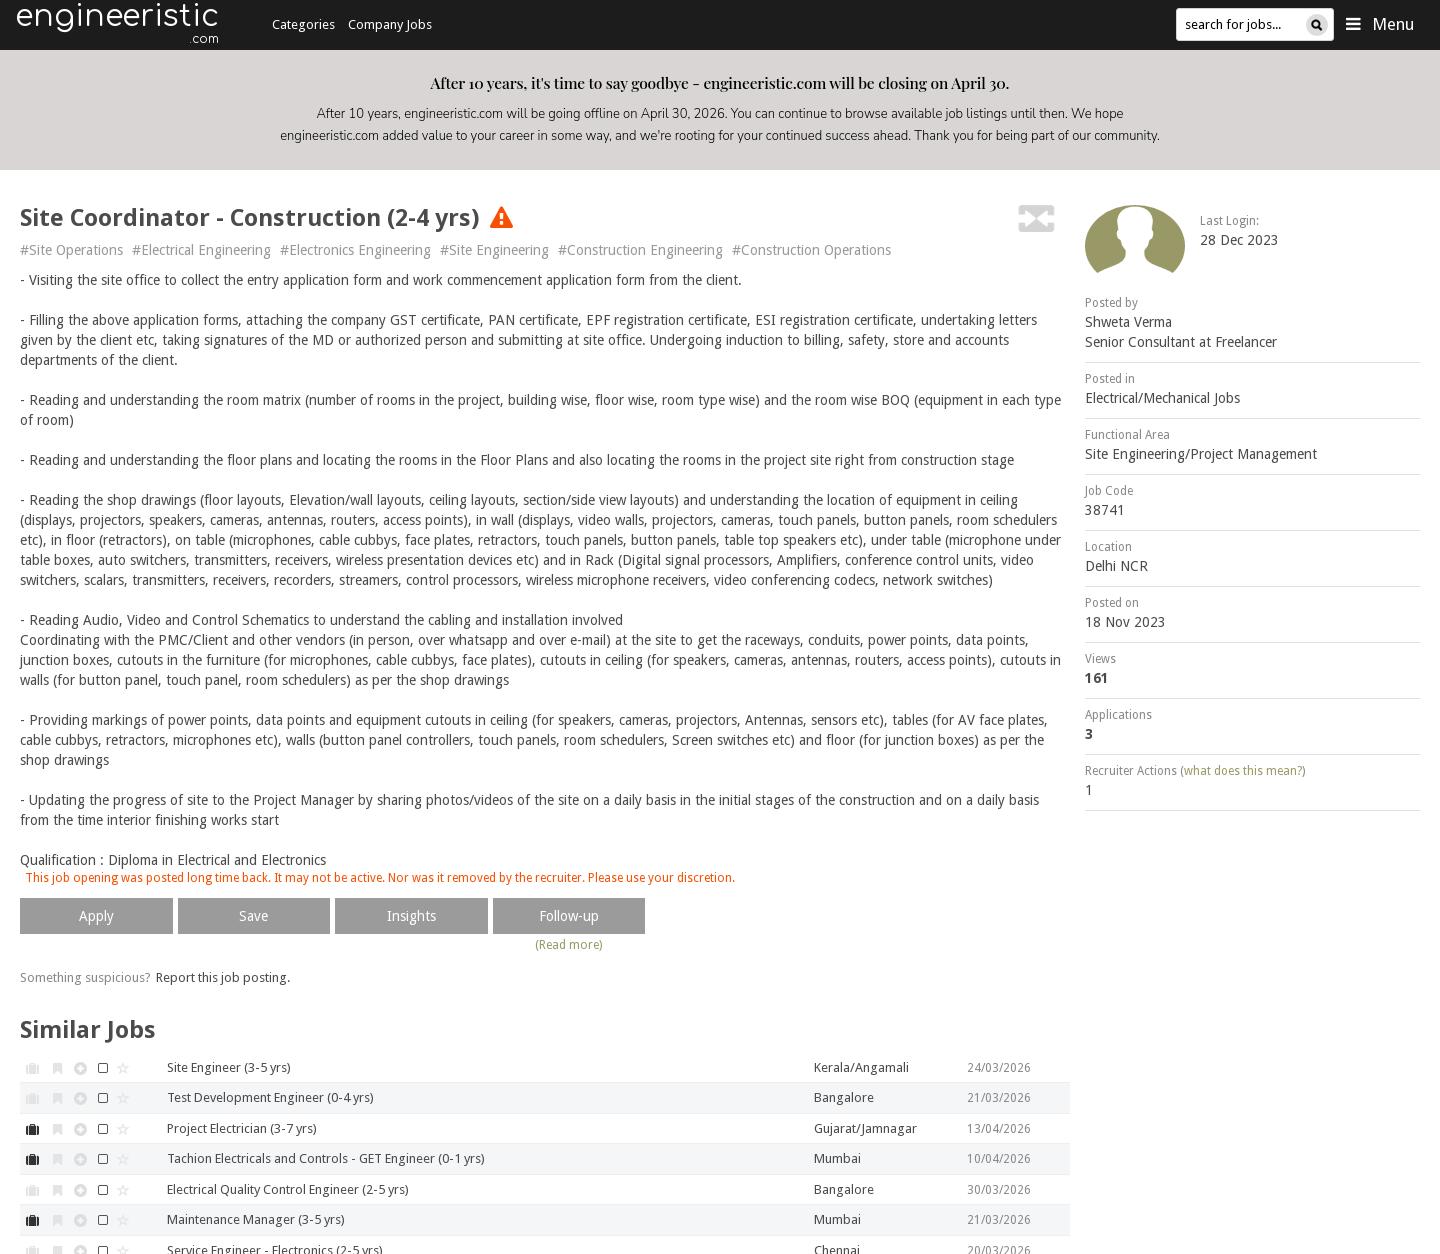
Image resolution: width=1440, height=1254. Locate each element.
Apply (96, 916)
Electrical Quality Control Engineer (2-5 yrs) (288, 1189)
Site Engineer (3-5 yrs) (229, 1067)
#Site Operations (71, 250)
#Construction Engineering (640, 250)
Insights (411, 916)
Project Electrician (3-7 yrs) (242, 1128)
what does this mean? (1243, 771)
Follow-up (569, 916)
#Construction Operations (811, 250)
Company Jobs (390, 24)
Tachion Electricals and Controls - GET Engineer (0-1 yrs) (326, 1158)
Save (253, 916)
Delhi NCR (1116, 566)
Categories (303, 24)
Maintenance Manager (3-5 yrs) (256, 1219)
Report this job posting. (223, 977)
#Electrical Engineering (201, 250)
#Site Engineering (494, 250)
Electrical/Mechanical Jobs (1162, 398)
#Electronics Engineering (355, 250)
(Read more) (568, 945)
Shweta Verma (1128, 322)
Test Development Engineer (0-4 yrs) (270, 1097)
